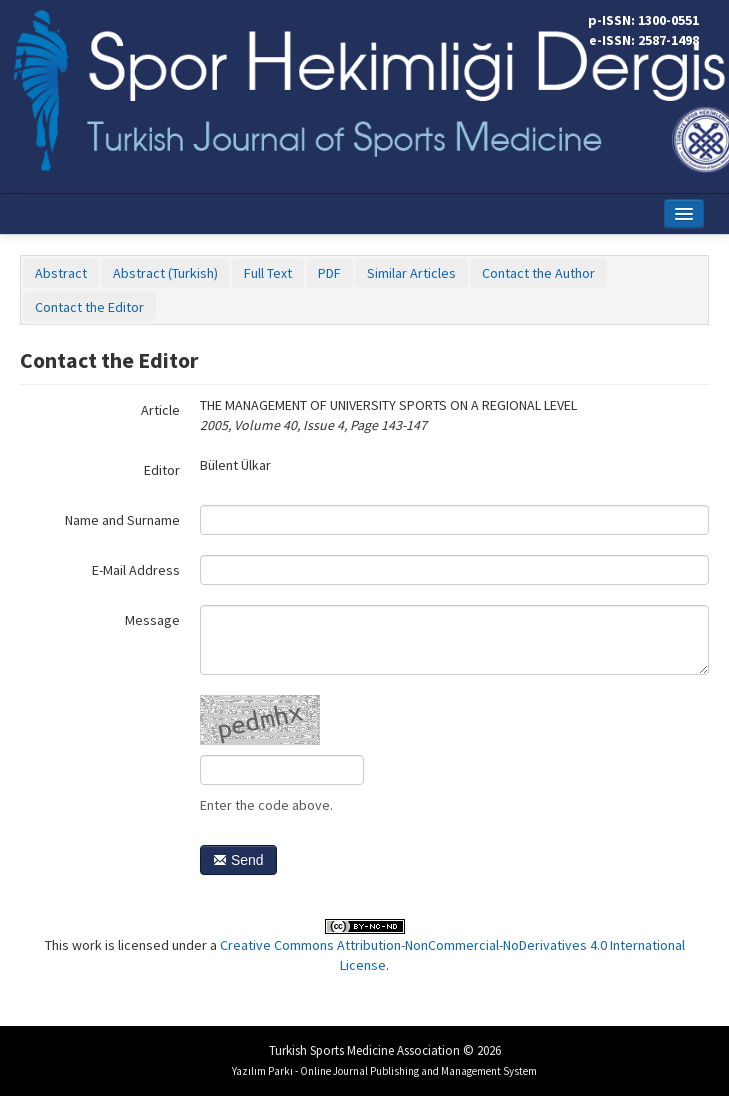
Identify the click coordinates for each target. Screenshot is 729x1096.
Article (160, 410)
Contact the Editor (89, 307)
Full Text (268, 273)
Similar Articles (411, 273)
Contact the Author (538, 273)
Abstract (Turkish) (165, 273)
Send (238, 860)
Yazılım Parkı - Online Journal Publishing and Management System (384, 1071)
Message (152, 620)
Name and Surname (122, 520)
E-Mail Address (136, 570)
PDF (329, 273)
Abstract (61, 273)
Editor (162, 470)
